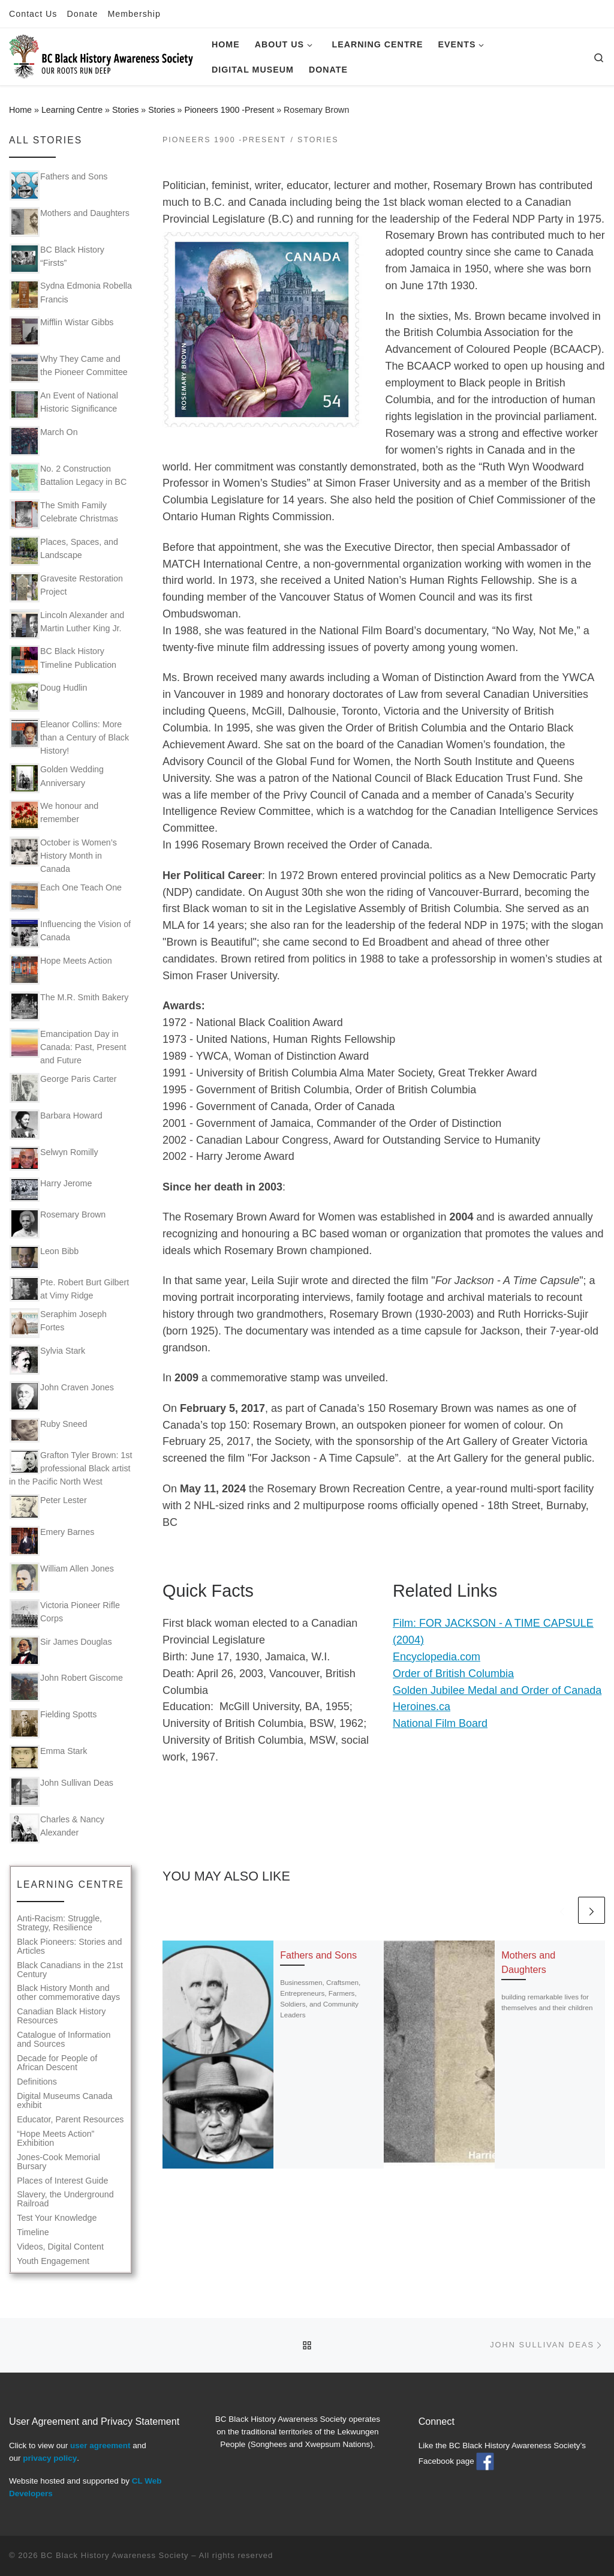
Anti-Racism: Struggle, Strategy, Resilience (59, 1923)
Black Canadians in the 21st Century (70, 1970)
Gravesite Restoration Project (66, 587)
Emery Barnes (52, 1541)
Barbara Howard (56, 1124)
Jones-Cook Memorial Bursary (58, 2162)
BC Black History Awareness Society (115, 2555)
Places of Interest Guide (62, 2180)
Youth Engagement (53, 2261)
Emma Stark (48, 1757)
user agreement (100, 2445)
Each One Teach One (66, 896)
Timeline (33, 2232)
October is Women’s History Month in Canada (63, 855)
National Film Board (440, 1723)
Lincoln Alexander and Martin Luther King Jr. (67, 624)
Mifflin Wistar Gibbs (61, 331)
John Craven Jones (62, 1396)
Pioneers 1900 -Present (229, 110)
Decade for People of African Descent (57, 2063)
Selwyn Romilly (54, 1158)
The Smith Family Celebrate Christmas (64, 514)
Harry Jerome (51, 1189)
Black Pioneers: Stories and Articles (69, 1947)
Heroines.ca (421, 1707)
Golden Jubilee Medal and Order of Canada (497, 1690)
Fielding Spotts (53, 1723)
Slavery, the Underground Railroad (65, 2199)
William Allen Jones (62, 1578)
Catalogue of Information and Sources (63, 2040)
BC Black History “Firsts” (57, 259)
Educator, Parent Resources (70, 2119)
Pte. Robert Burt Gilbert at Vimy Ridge (69, 1288)
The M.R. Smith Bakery (69, 1006)
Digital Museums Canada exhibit (64, 2101)
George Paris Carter (63, 1088)
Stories (125, 110)
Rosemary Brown (58, 1223)
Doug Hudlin (48, 697)
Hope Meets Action (61, 970)
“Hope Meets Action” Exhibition (55, 2139)
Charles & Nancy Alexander (57, 1828)
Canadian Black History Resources (61, 2016)
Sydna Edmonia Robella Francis (71, 295)
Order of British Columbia (453, 1674)
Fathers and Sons (318, 1955)
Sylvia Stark (47, 1360)
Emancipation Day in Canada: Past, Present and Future (68, 1046)
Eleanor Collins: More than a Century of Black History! (69, 736)
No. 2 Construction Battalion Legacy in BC (68, 478)
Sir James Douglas (61, 1651)
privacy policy (50, 2458)
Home (20, 110)
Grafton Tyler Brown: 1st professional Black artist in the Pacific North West (70, 1467)
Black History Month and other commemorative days (68, 1993)
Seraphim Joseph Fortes (58, 1323)
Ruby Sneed (48, 1430)
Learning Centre (72, 110)
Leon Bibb (44, 1257)
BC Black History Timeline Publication (63, 660)
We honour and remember (54, 815)
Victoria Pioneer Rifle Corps (65, 1614)
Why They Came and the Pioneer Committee (69, 368)
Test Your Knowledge (57, 2218)
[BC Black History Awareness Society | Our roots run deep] (101, 55)
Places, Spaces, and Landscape (64, 551)
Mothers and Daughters (70, 222)
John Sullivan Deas (61, 1792)
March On (44, 441)
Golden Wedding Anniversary (57, 778)
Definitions (37, 2081)
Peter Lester (48, 1506)
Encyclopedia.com (436, 1657)
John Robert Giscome (66, 1687)
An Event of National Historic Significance (64, 404)
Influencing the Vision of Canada (70, 933)
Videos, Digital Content (60, 2246)
